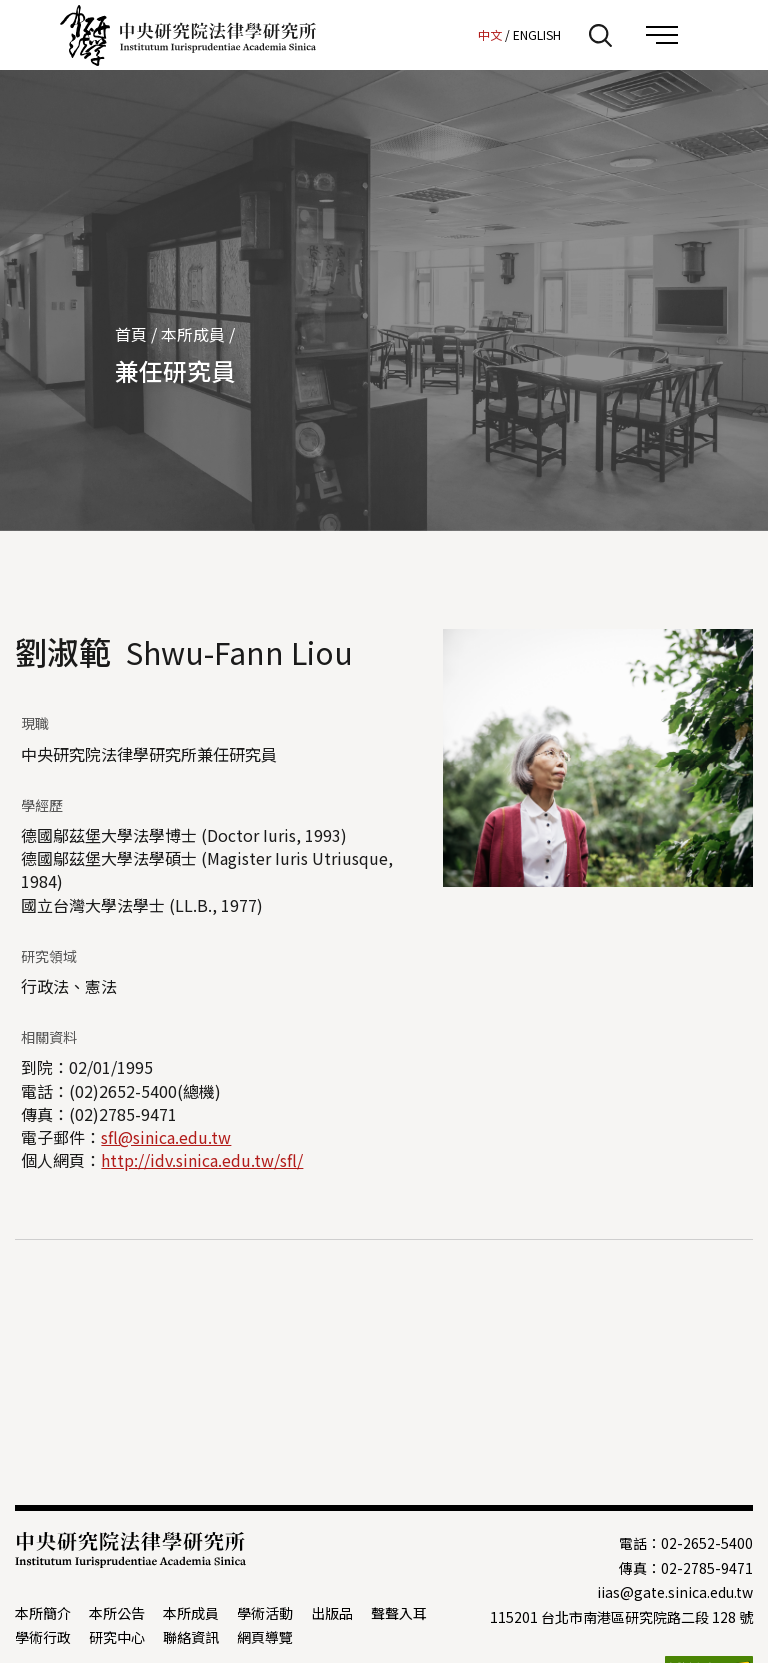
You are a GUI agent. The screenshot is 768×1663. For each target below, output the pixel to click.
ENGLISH (537, 34)
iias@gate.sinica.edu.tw (675, 1592)
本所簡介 (43, 1613)
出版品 (332, 1613)
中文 (490, 34)
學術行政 (43, 1637)
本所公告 (117, 1613)
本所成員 (193, 334)
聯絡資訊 (191, 1637)
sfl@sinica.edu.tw (166, 1137)
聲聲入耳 (399, 1613)
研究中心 (117, 1637)
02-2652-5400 (707, 1543)
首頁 (131, 334)
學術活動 (265, 1613)
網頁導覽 (265, 1637)
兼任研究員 (175, 370)
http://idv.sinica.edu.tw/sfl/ (202, 1160)
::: (457, 34)
